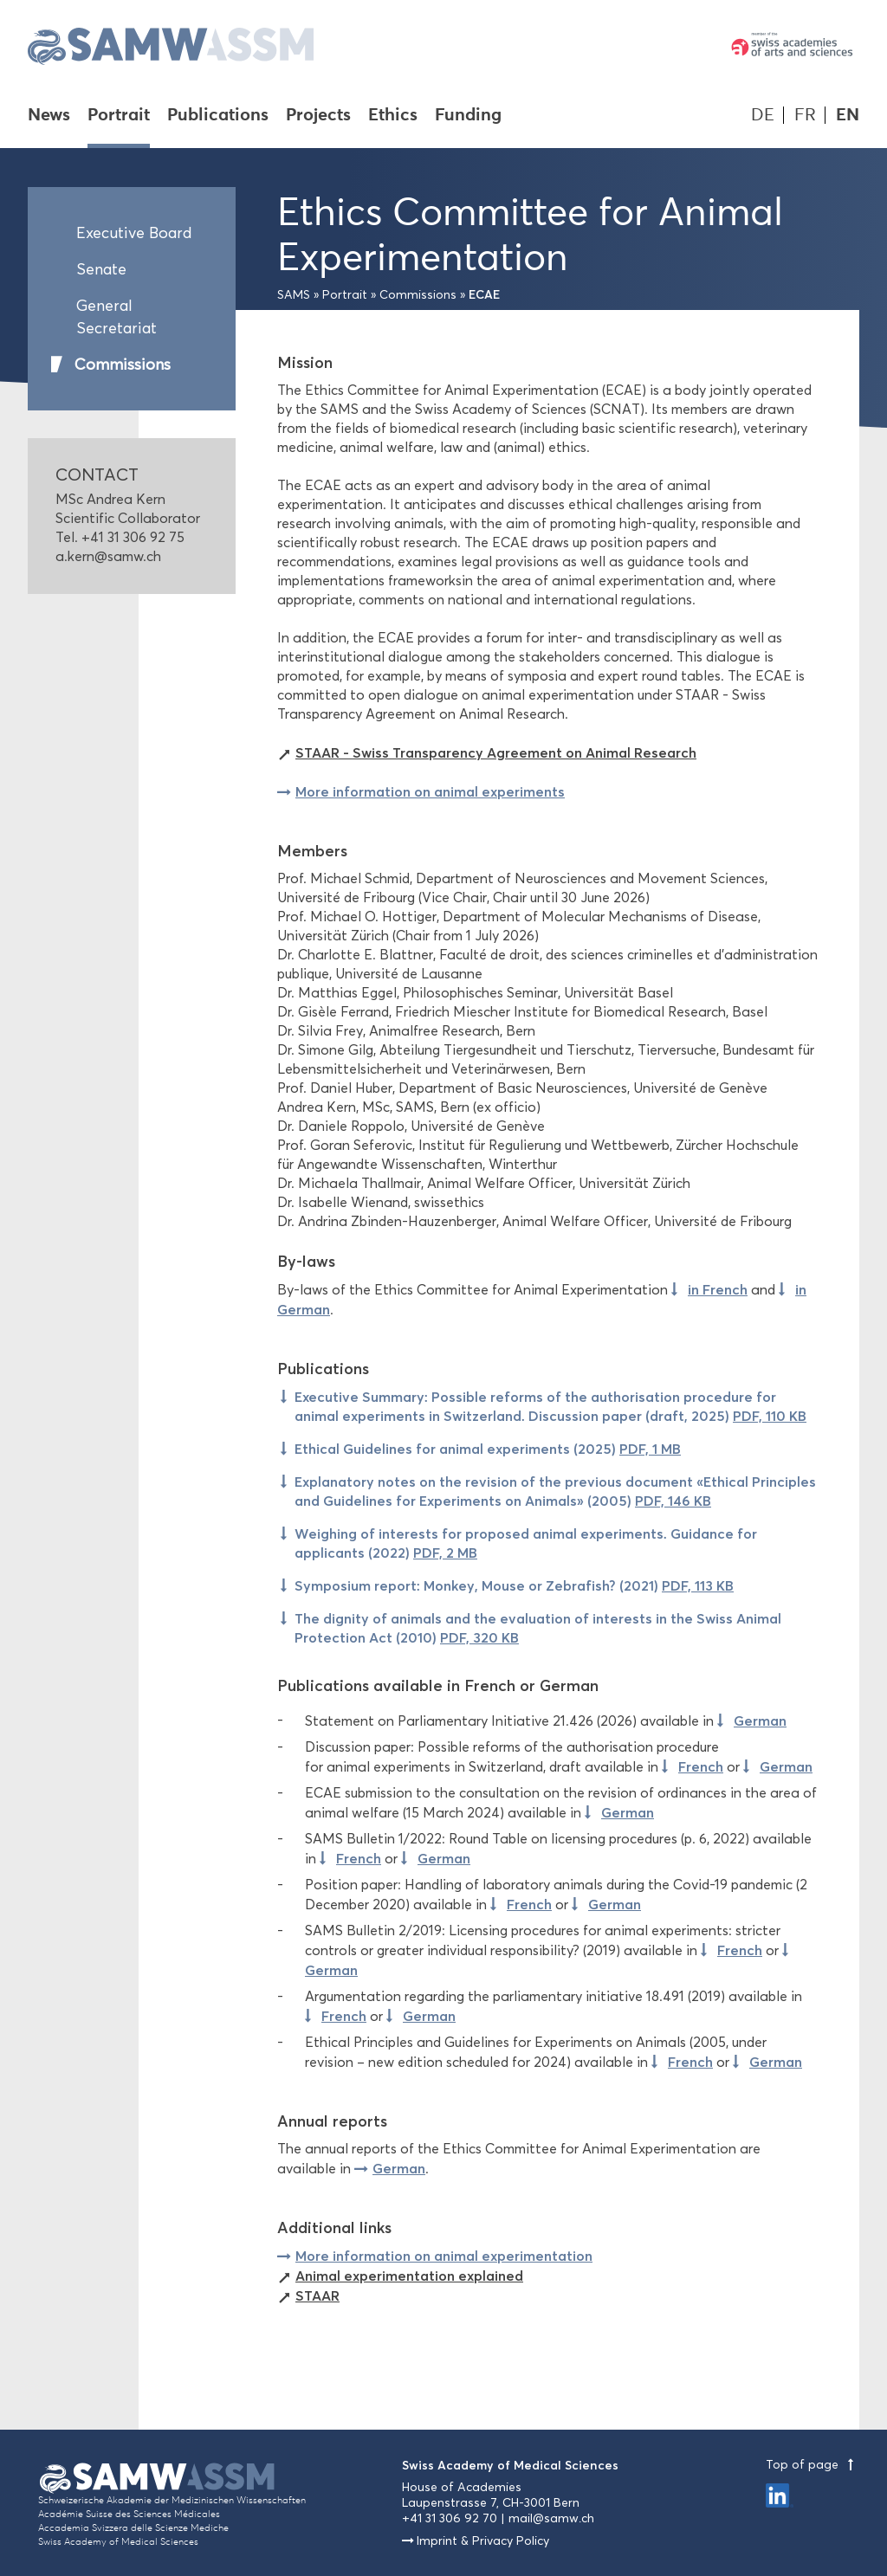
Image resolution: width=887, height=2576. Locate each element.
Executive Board (134, 232)
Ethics (393, 116)
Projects (318, 116)
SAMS (293, 294)
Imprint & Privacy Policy (483, 2541)
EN (847, 115)
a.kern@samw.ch (108, 556)
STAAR (317, 2295)
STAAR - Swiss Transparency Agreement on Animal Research (495, 752)
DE (762, 115)
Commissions (122, 364)
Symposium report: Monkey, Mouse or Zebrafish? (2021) (514, 1585)
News (49, 116)
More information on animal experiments (430, 791)
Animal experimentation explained (409, 2275)
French (700, 1766)
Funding (468, 116)
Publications (218, 116)
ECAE (484, 294)
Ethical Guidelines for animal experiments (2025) (488, 1448)
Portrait (118, 116)
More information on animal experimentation (443, 2255)
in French (718, 1289)
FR (805, 115)
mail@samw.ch (551, 2518)
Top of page (812, 2464)
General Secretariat (116, 317)
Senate (101, 269)
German (760, 1720)
